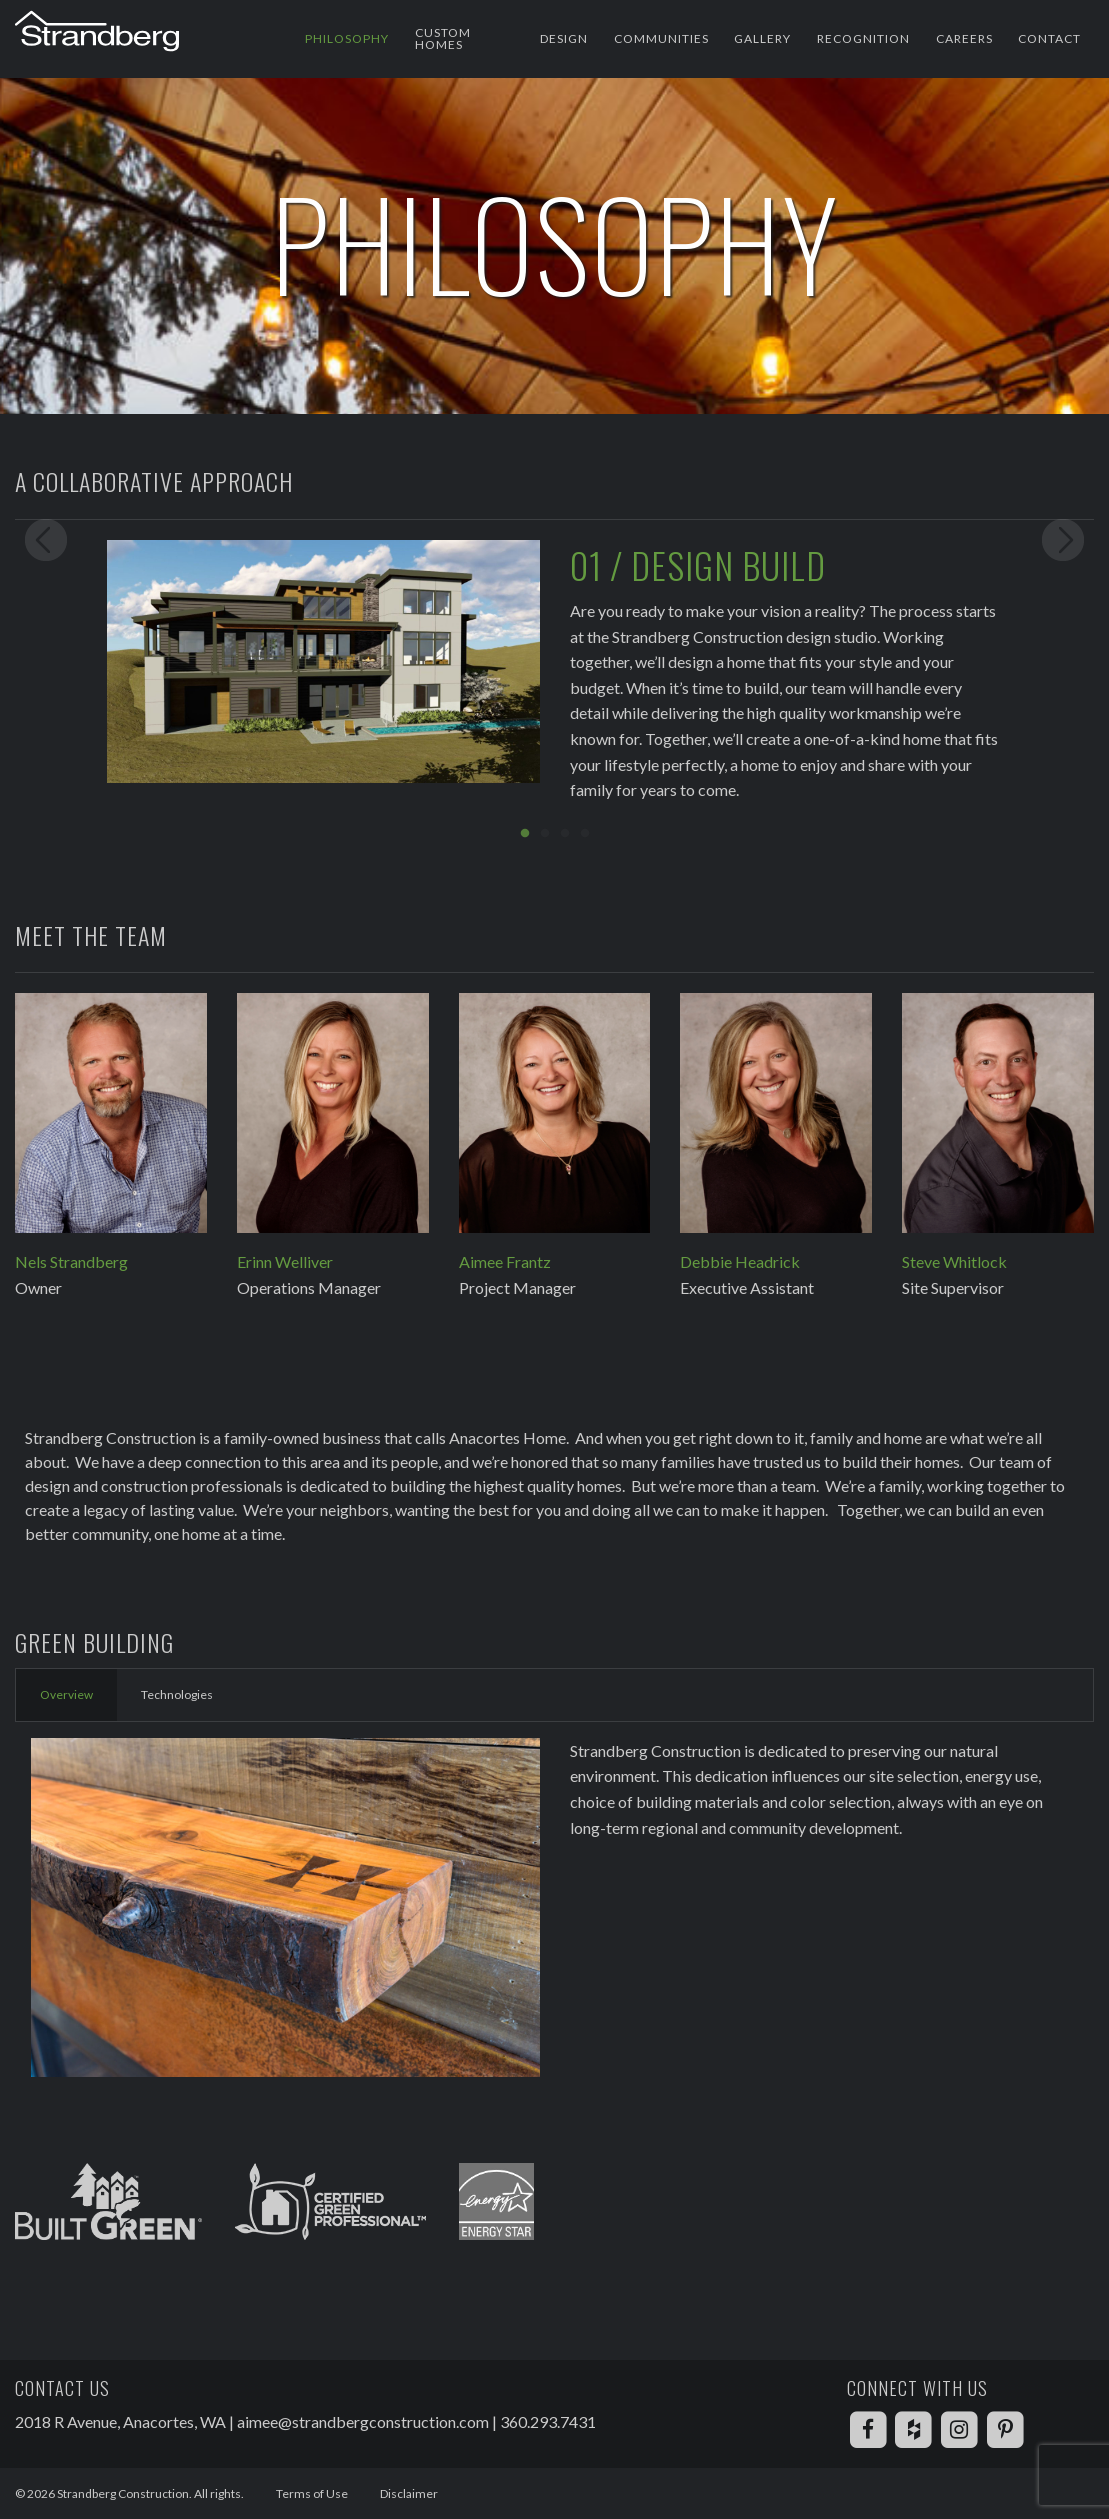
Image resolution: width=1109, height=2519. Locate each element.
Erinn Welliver (285, 1261)
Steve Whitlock (954, 1261)
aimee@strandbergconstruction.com (363, 2421)
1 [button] (525, 834)
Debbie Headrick (740, 1261)
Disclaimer (409, 2493)
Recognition (863, 38)
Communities (661, 38)
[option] (554, 679)
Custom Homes (443, 38)
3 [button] (565, 834)
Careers (964, 38)
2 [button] (545, 834)
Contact (1049, 38)
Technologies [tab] (177, 1694)
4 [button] (585, 834)
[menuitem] (347, 39)
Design (564, 38)
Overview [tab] (66, 1694)
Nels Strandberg (71, 1261)
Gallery (762, 38)
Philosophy (347, 38)
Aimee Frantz (505, 1261)
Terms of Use (312, 2493)
